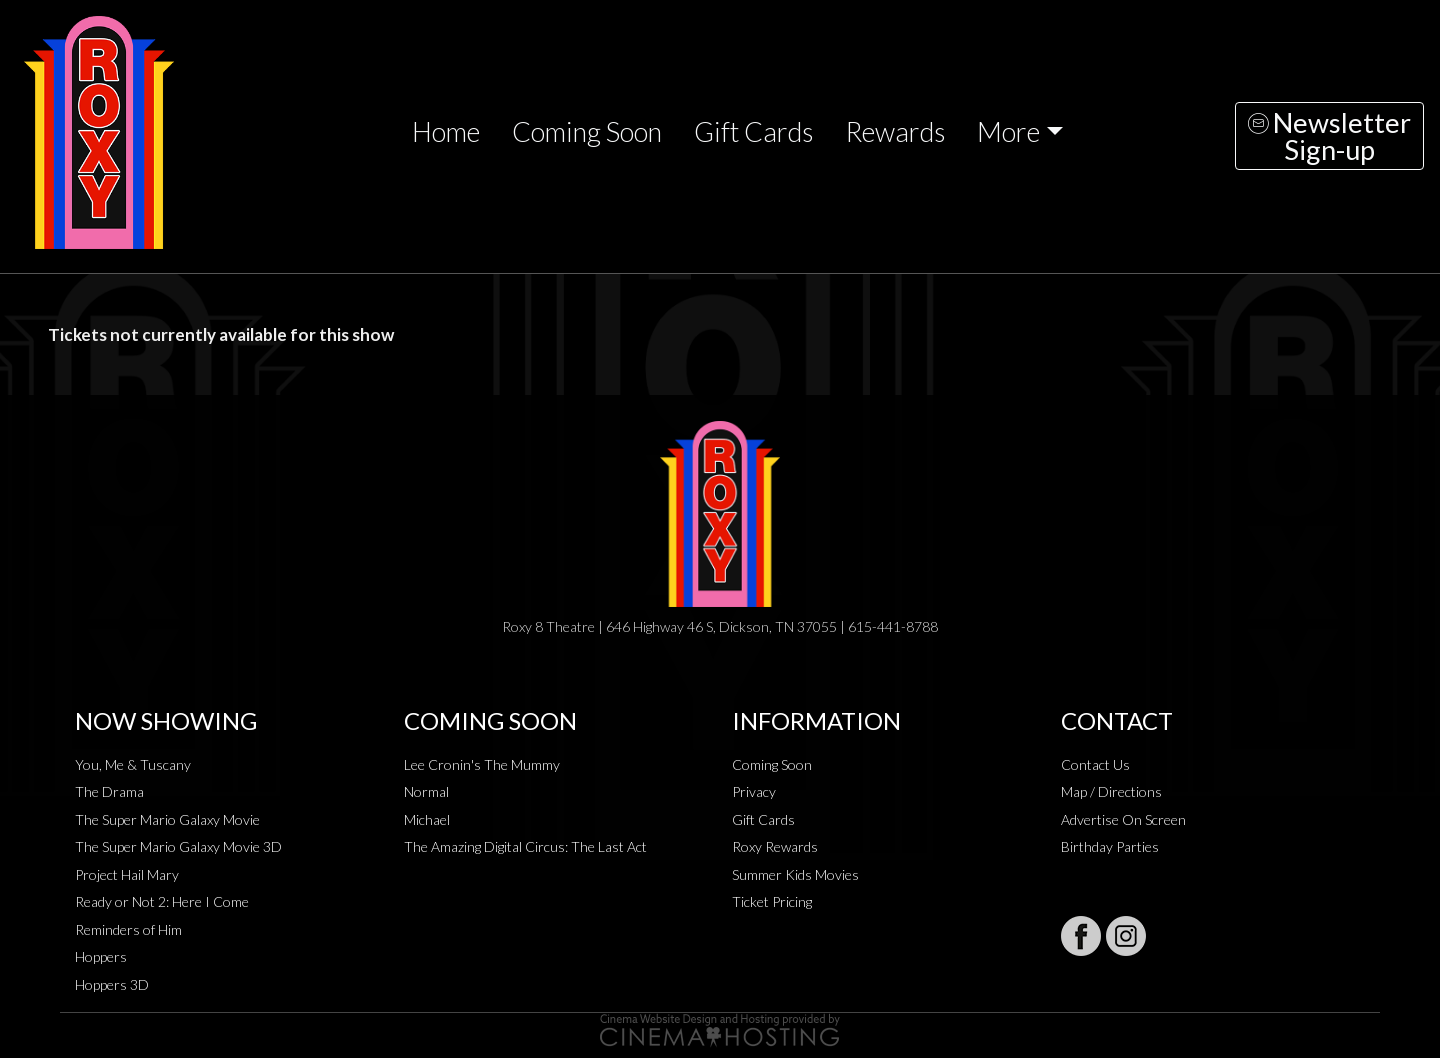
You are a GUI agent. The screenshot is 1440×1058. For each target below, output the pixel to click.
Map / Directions (1111, 791)
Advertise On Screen (1123, 819)
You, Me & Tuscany (133, 764)
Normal (426, 791)
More (1008, 131)
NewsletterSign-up (1329, 136)
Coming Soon (587, 131)
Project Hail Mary (127, 874)
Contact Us (1095, 764)
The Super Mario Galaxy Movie (167, 819)
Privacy (754, 791)
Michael (427, 819)
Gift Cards (753, 131)
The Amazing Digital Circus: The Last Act (525, 846)
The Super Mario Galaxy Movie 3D (178, 846)
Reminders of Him (128, 929)
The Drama (109, 791)
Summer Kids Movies (795, 874)
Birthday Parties (1110, 846)
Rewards (895, 131)
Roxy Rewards (775, 846)
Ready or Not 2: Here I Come (162, 901)
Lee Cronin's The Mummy (482, 764)
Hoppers (101, 956)
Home (446, 131)
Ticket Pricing (772, 901)
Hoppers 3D (112, 984)
